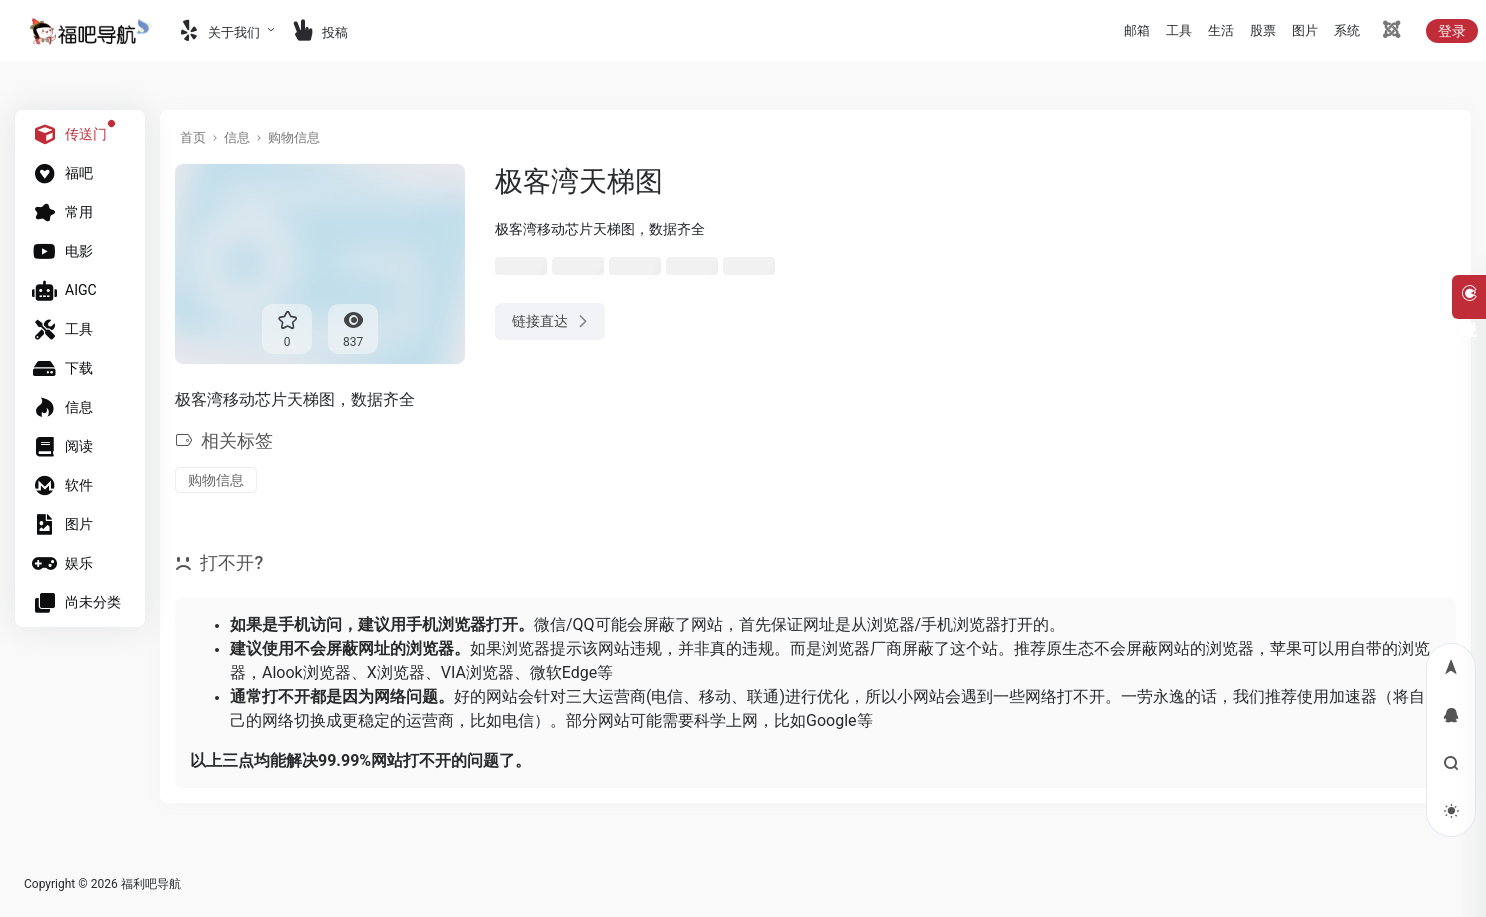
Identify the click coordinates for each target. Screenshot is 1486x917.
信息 (237, 137)
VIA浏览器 (477, 672)
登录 (1452, 31)
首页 (193, 137)
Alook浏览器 (306, 672)
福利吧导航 (151, 884)
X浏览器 (396, 672)
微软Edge (563, 672)
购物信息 (294, 137)
